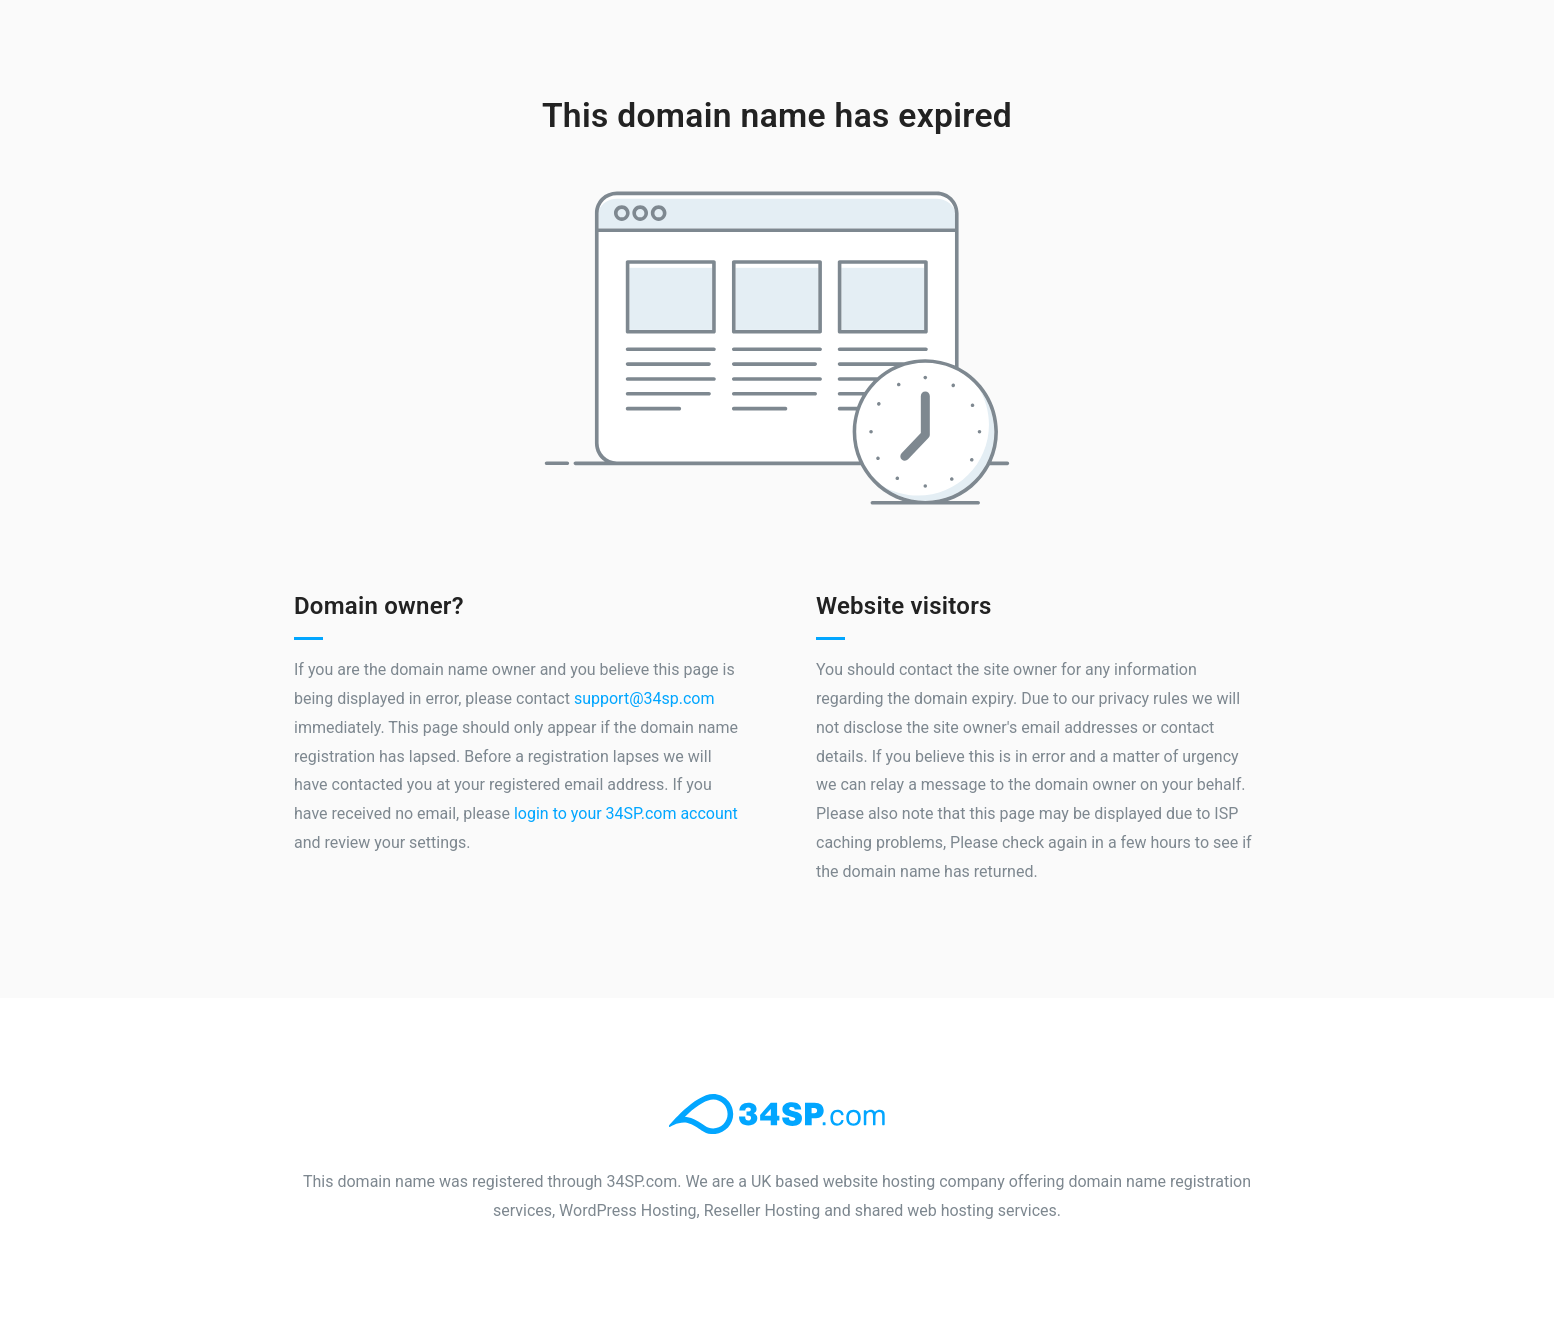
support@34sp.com (644, 698)
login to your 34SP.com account (626, 813)
